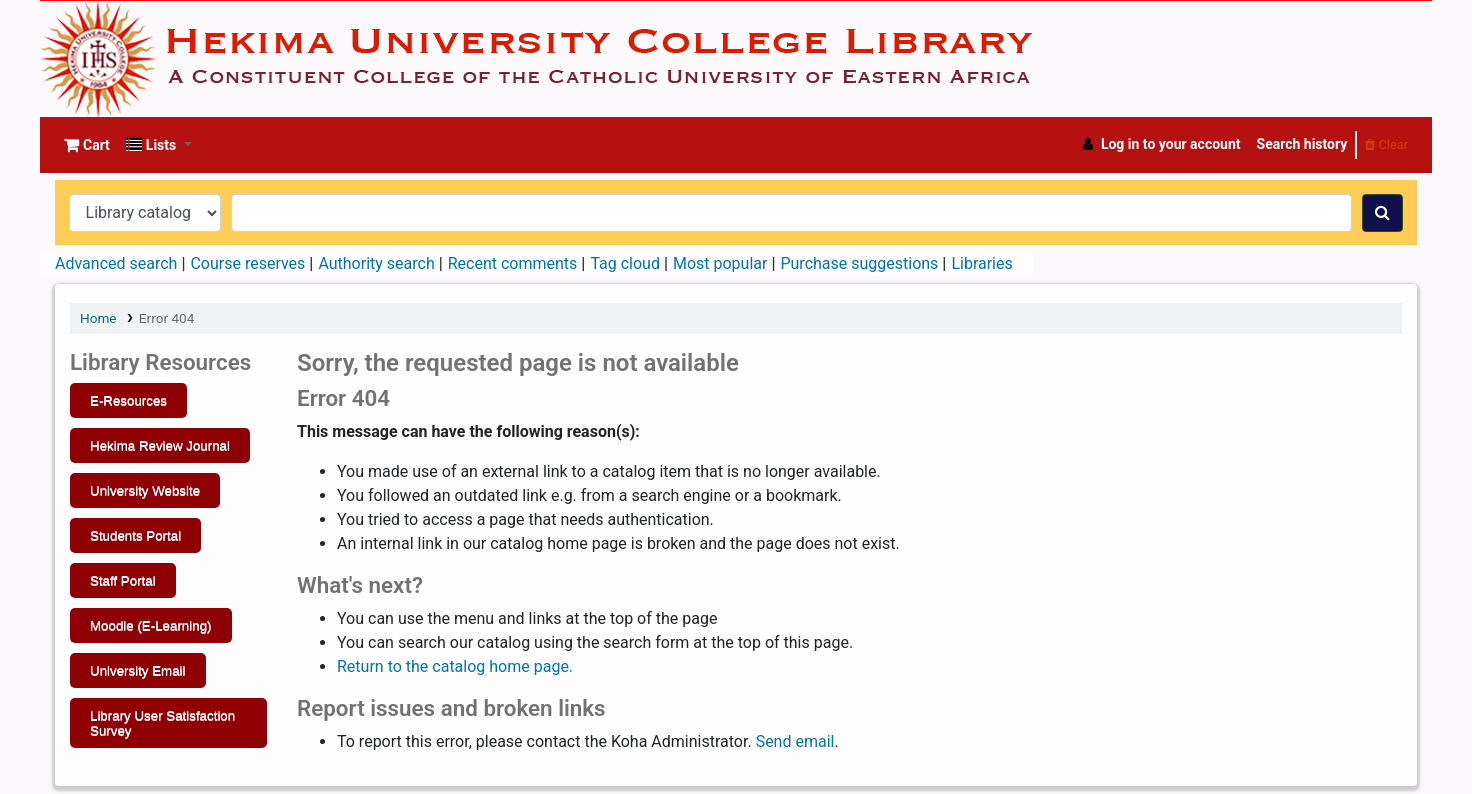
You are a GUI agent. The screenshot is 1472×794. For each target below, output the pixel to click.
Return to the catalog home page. (455, 666)
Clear (1386, 144)
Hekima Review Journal (160, 445)
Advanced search (116, 263)
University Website (145, 490)
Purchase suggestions (859, 263)
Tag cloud (625, 263)
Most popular (720, 263)
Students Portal (135, 535)
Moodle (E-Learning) (151, 625)
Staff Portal (123, 580)
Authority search (376, 263)
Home (98, 318)
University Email (138, 670)
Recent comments (513, 263)
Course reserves (247, 263)
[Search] (1382, 213)
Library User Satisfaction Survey (162, 723)
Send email (795, 741)
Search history (1302, 144)
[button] (87, 145)
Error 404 (166, 318)
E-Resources (128, 400)
